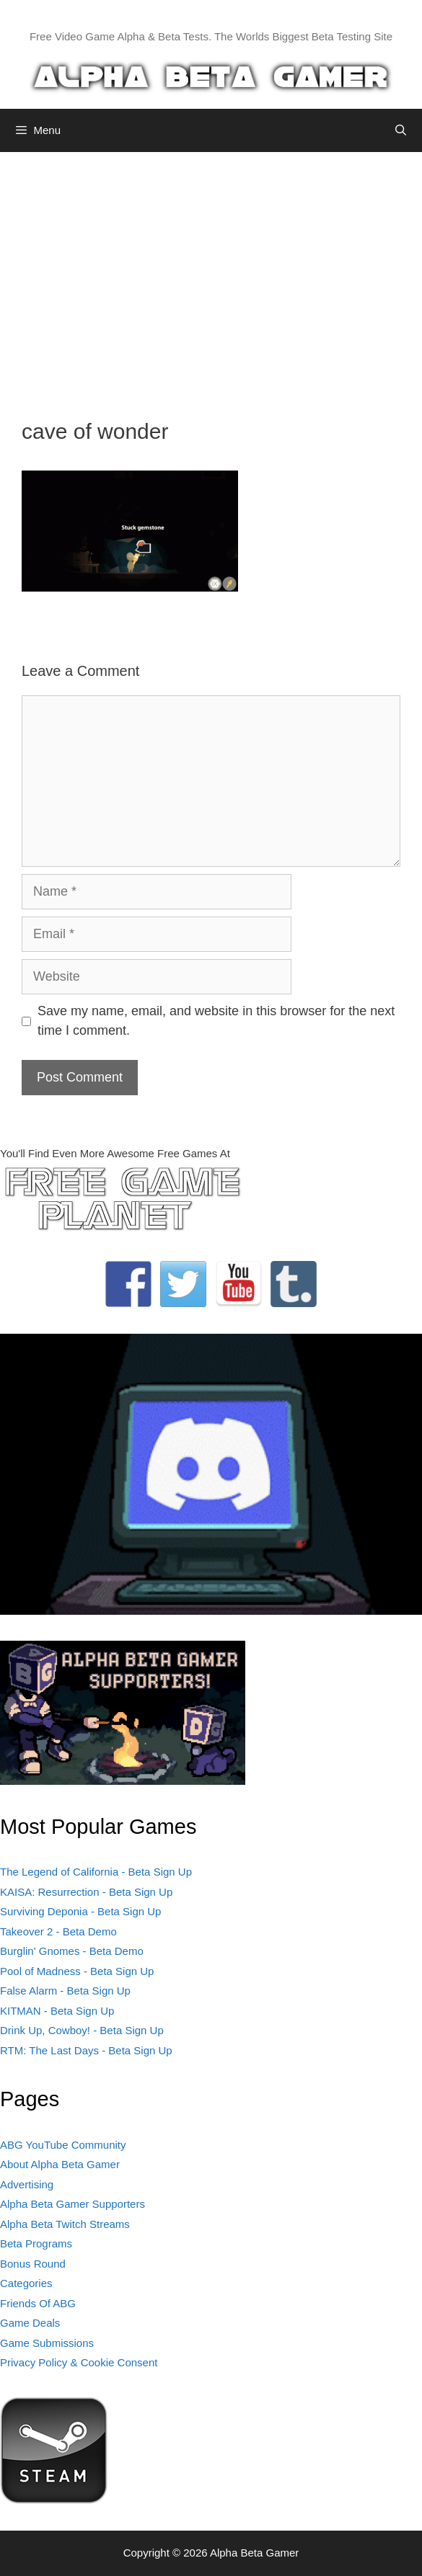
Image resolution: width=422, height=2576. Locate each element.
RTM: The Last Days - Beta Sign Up (86, 2050)
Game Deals (30, 2323)
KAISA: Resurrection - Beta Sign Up (86, 1892)
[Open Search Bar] (400, 130)
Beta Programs (36, 2243)
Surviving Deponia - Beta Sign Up (80, 1911)
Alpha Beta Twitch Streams (65, 2224)
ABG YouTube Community (63, 2145)
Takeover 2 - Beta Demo (58, 1931)
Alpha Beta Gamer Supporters (72, 2204)
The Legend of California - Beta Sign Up (96, 1872)
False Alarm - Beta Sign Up (65, 1990)
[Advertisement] (211, 274)
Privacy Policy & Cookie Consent (78, 2362)
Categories (26, 2283)
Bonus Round (33, 2264)
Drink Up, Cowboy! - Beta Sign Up (82, 2030)
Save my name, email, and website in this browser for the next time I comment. (216, 1021)
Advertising (26, 2184)
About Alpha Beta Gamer (60, 2164)
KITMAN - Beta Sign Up (57, 2011)
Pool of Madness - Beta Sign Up (77, 1971)
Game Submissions (47, 2343)
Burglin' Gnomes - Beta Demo (72, 1951)
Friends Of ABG (38, 2303)
